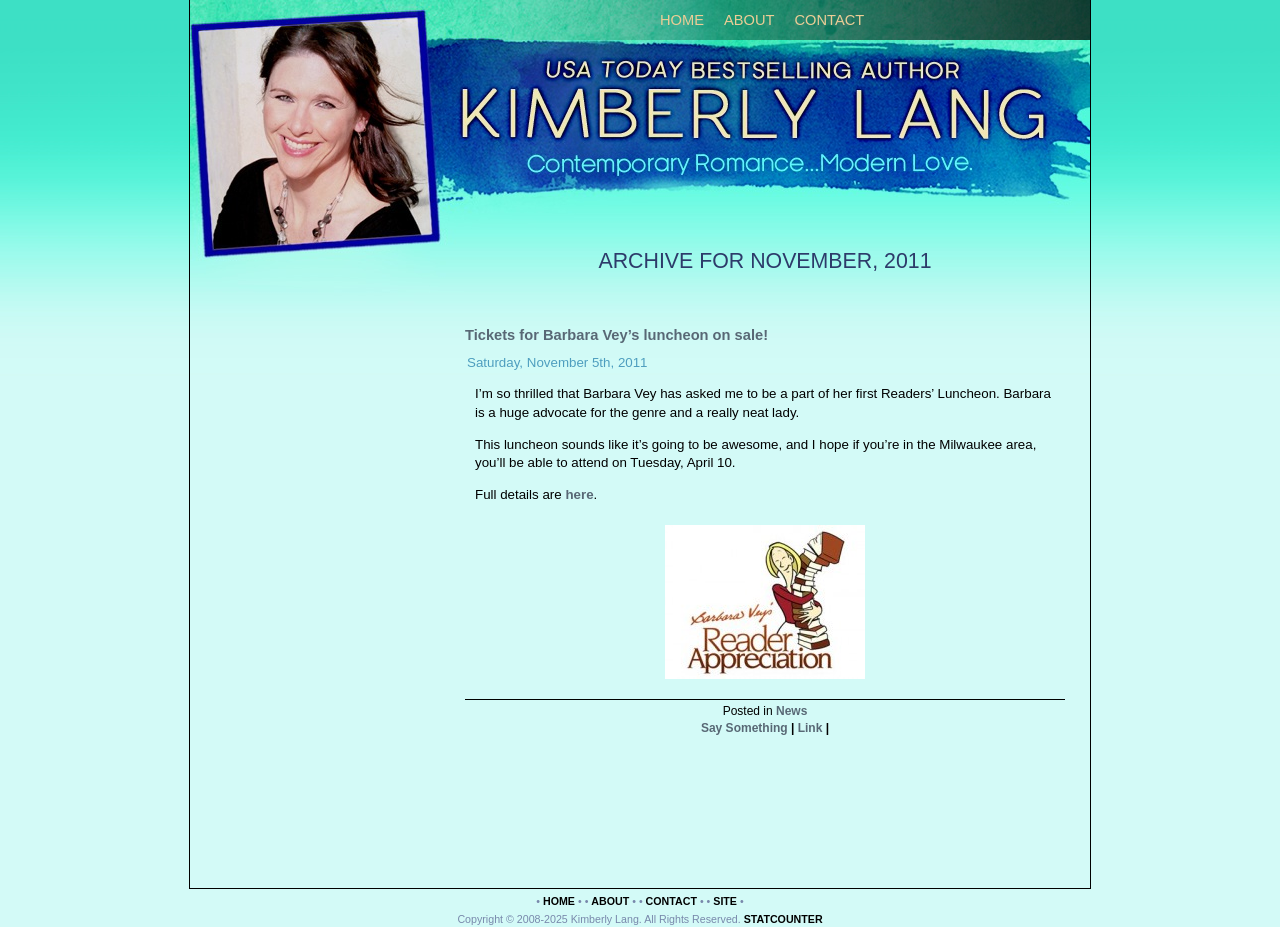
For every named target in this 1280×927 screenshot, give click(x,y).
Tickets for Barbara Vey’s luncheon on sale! (616, 335)
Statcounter (783, 919)
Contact (829, 20)
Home (682, 20)
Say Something (744, 728)
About (749, 20)
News (791, 711)
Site (725, 901)
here (578, 494)
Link (810, 728)
